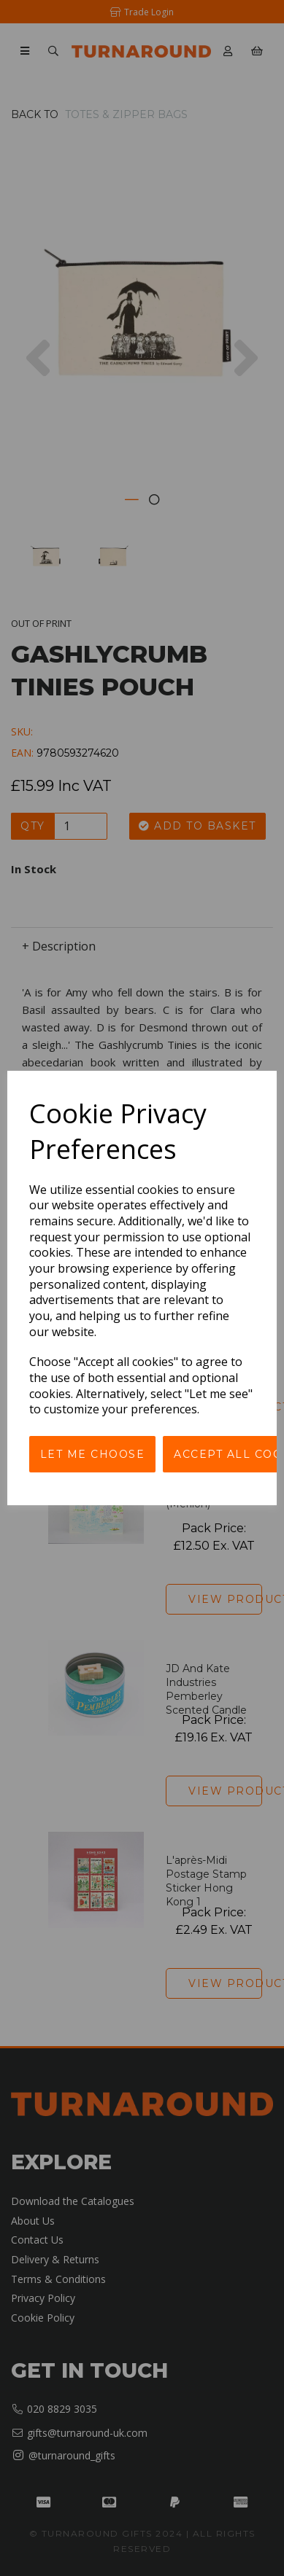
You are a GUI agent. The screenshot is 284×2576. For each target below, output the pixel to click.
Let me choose (92, 1454)
